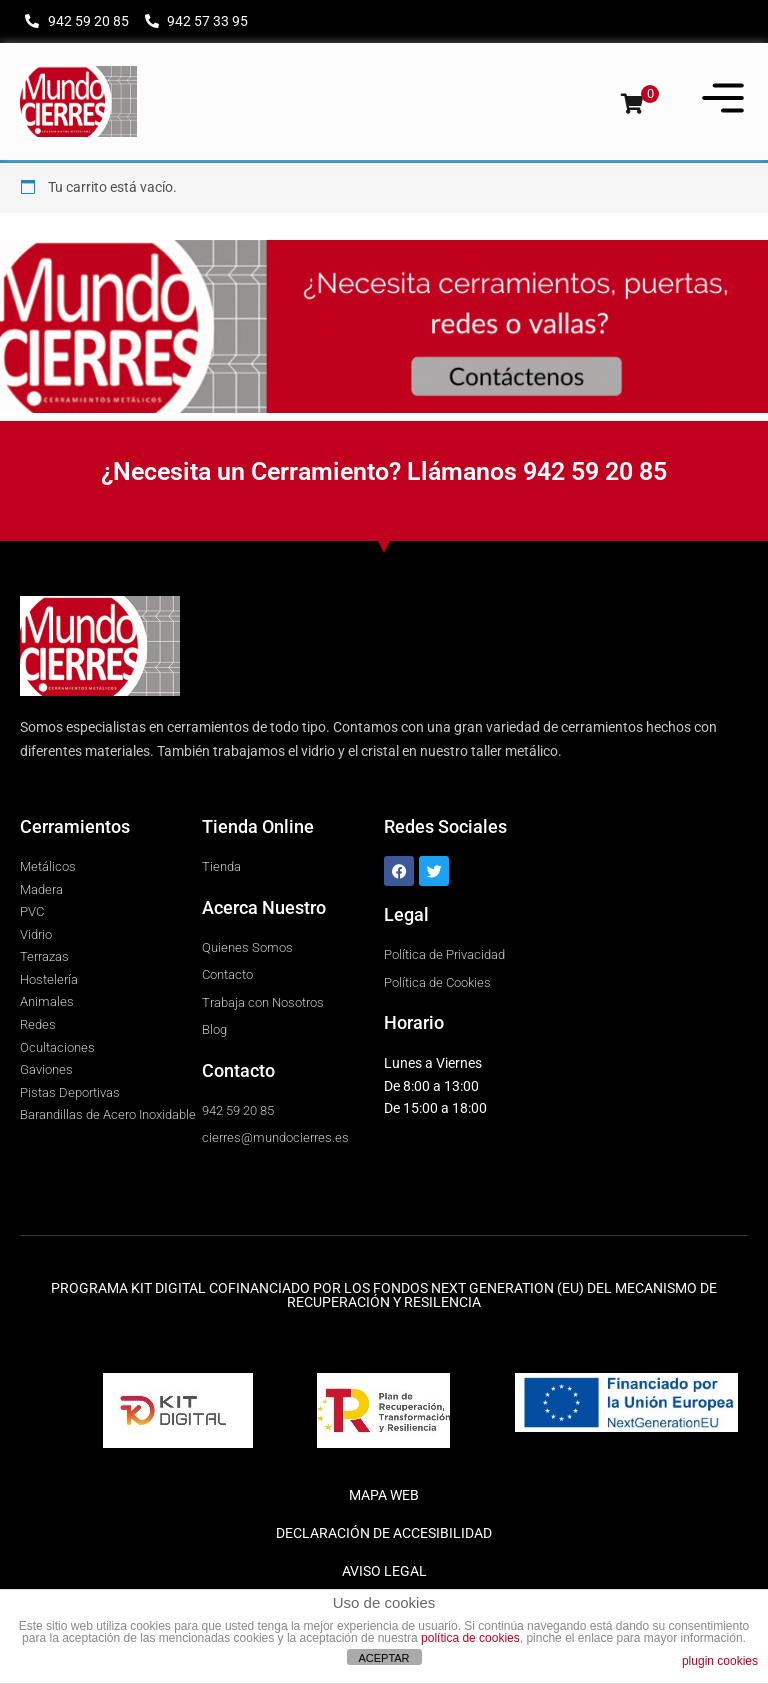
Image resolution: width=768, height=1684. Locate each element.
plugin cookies (720, 1661)
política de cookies (470, 1638)
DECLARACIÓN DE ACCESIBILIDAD (384, 1533)
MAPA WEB (384, 1495)
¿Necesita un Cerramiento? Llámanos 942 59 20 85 (384, 471)
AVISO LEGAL (384, 1571)
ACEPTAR (383, 1658)
